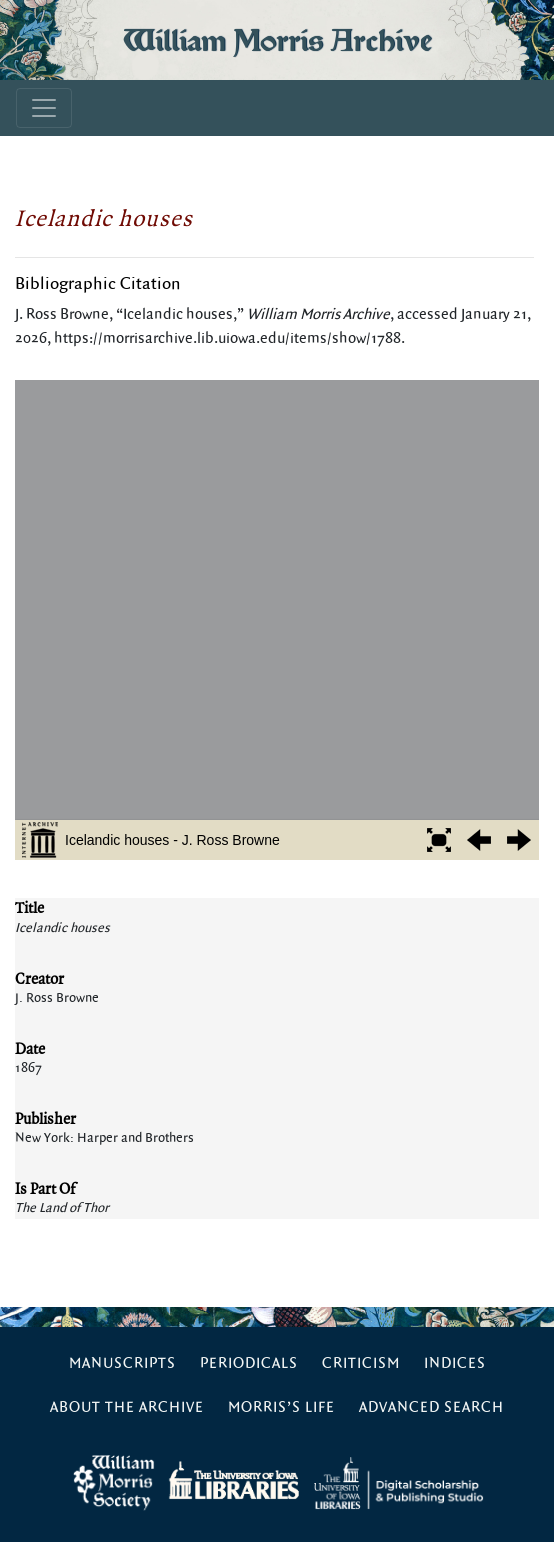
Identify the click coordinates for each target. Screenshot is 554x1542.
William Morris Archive (277, 40)
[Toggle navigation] (44, 108)
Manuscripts (122, 1363)
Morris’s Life (281, 1407)
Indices (455, 1363)
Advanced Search (431, 1407)
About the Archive (127, 1407)
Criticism (361, 1363)
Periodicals (249, 1363)
